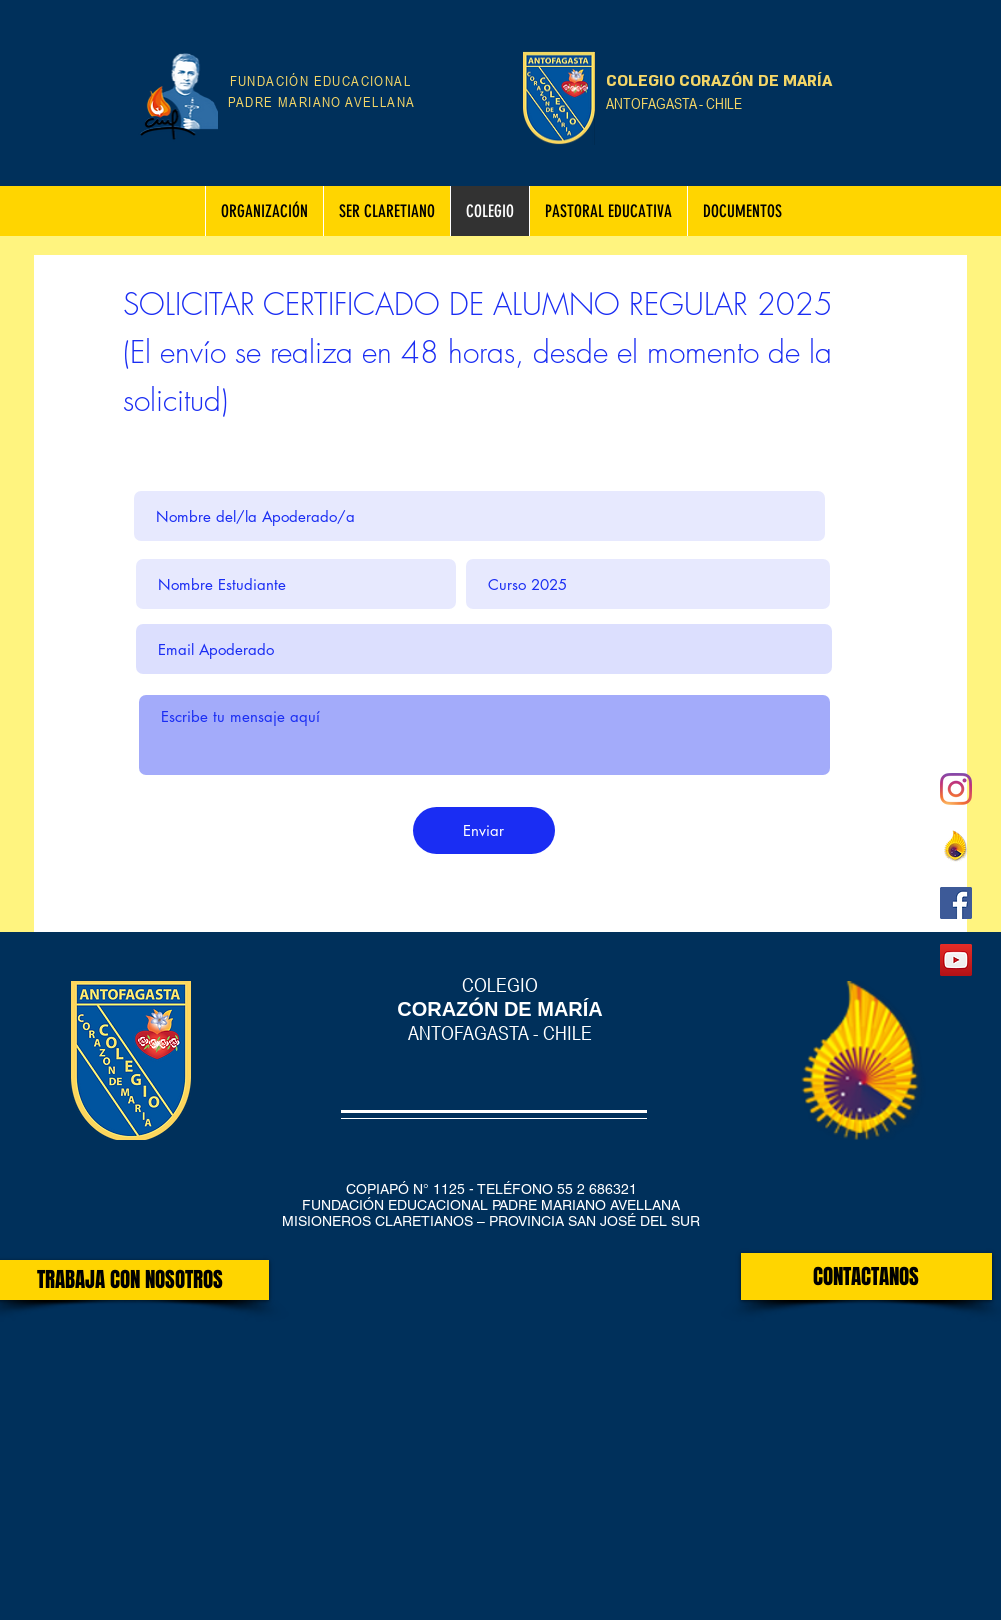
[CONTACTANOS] (866, 1276)
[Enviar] (484, 830)
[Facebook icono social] (956, 903)
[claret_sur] (956, 846)
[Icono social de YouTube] (956, 960)
